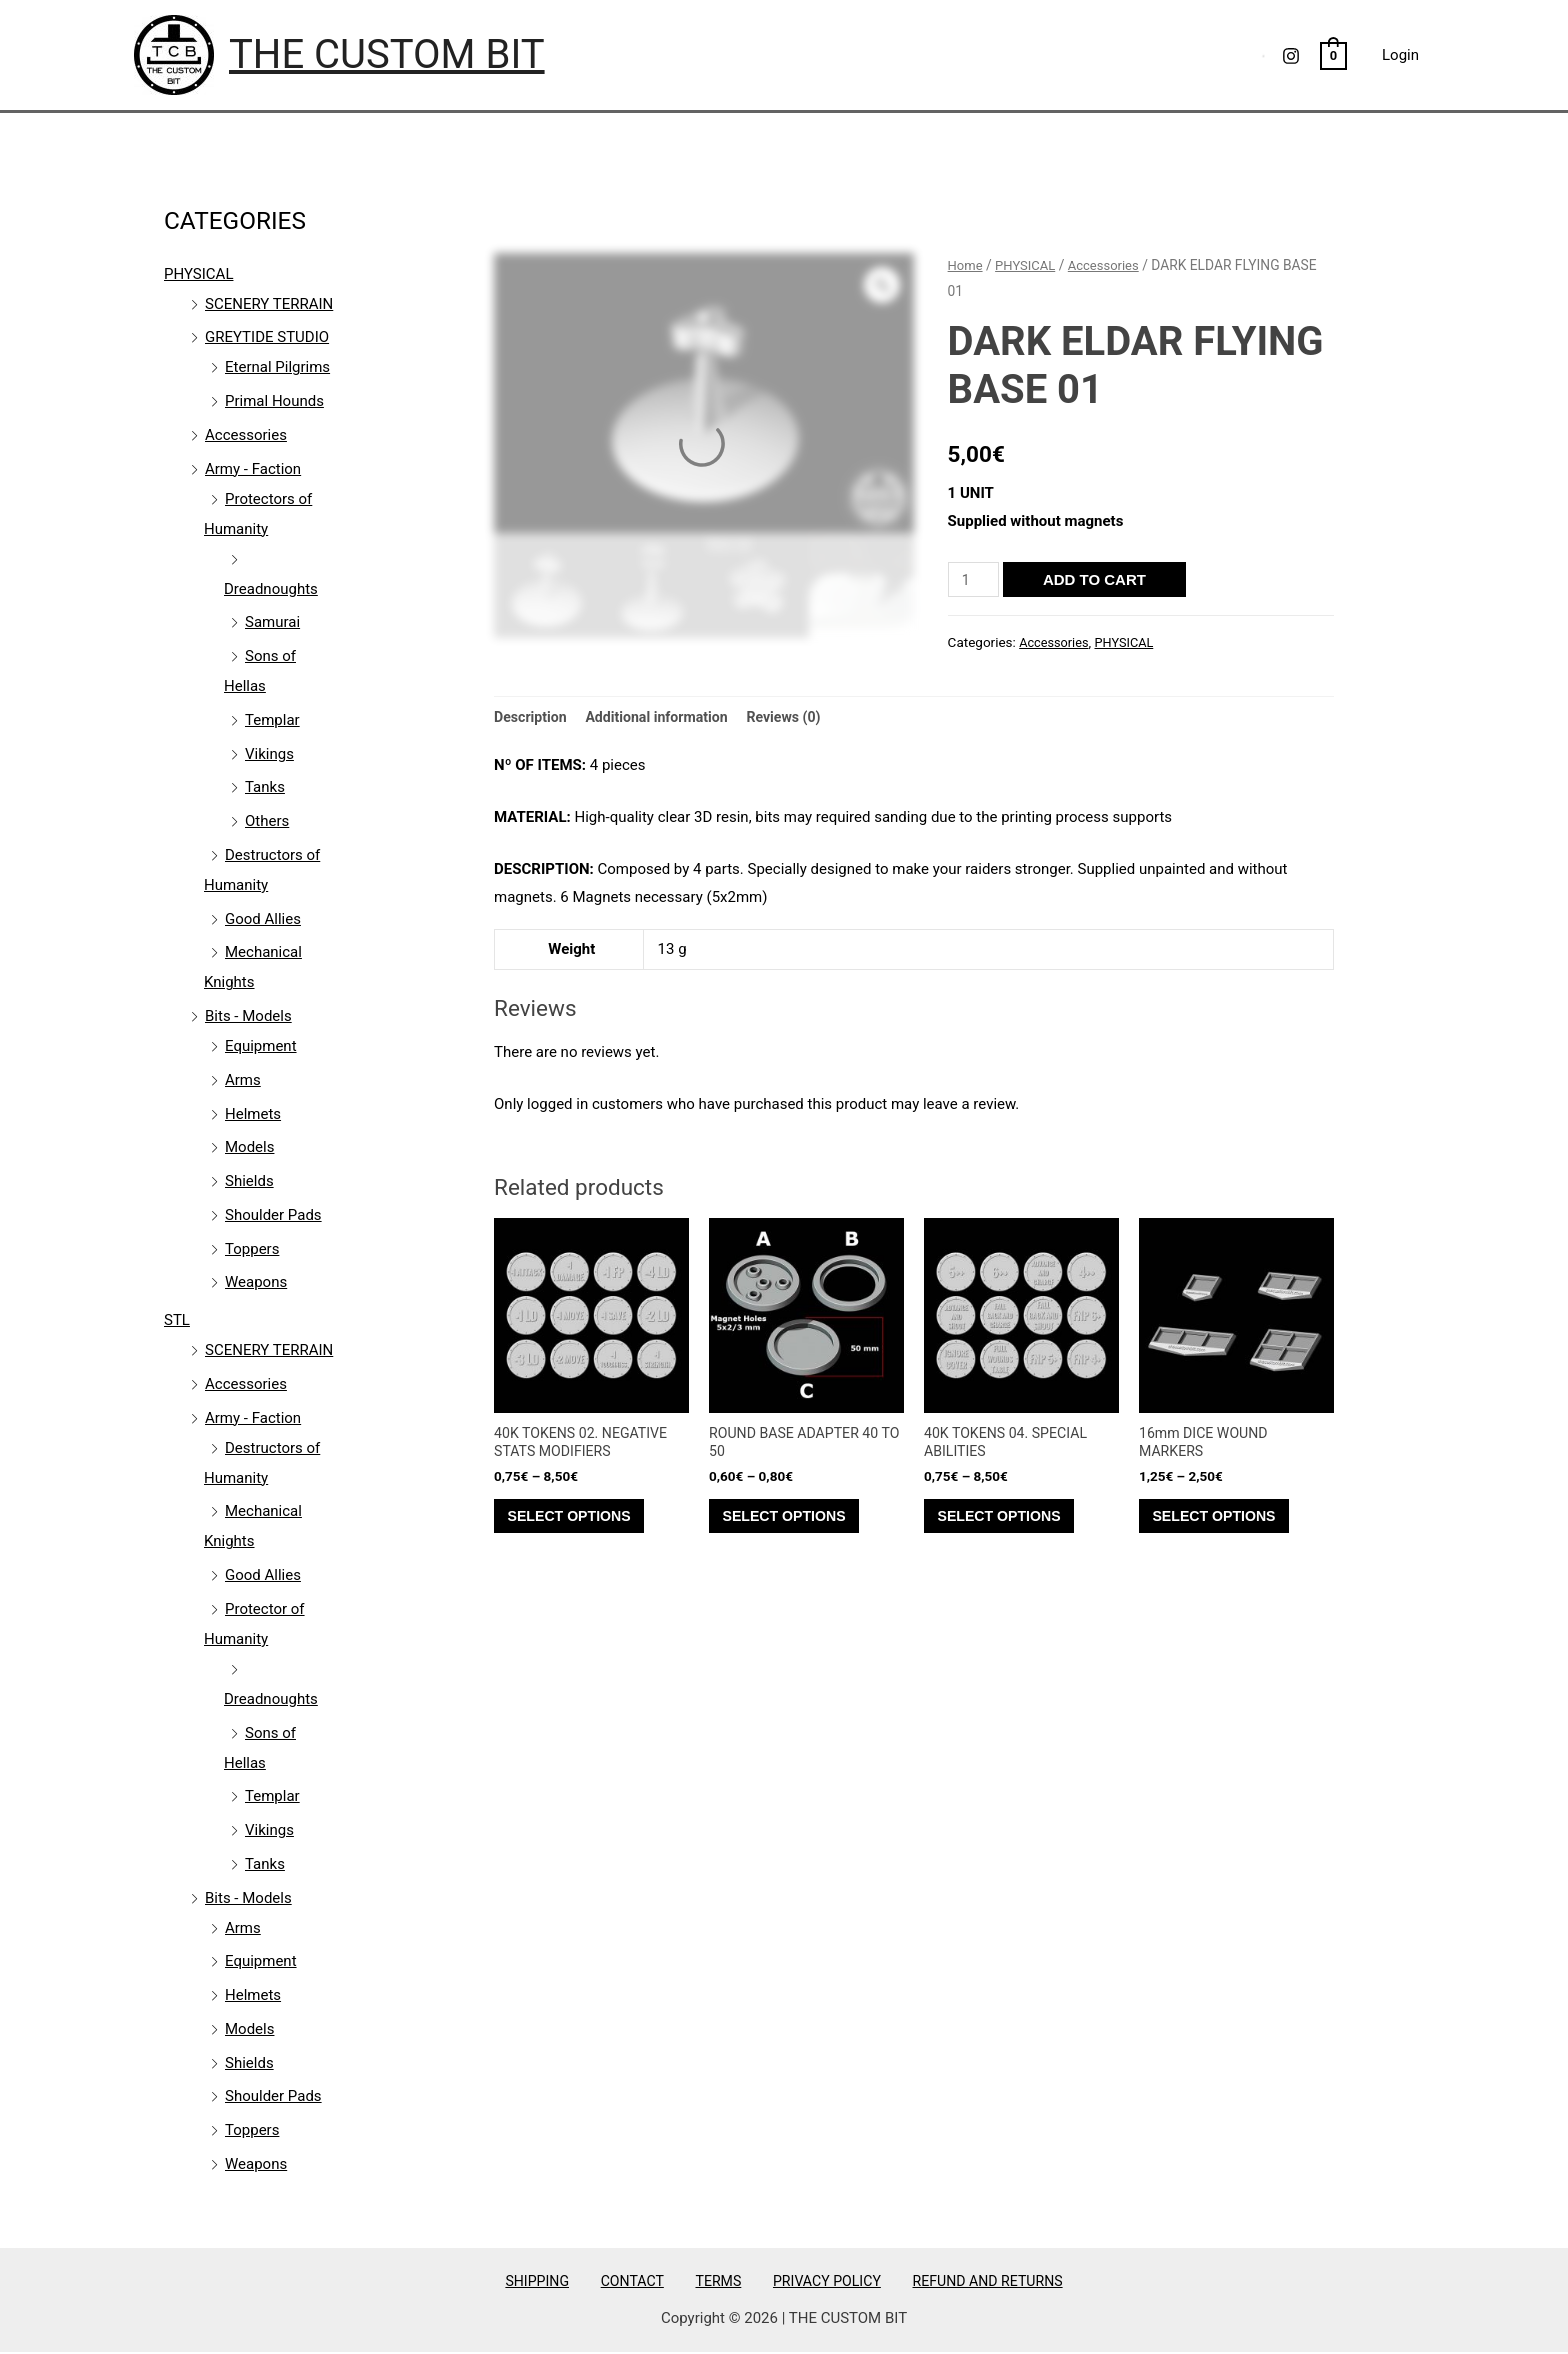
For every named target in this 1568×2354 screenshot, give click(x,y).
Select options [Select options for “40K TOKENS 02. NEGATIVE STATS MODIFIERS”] (579, 1525)
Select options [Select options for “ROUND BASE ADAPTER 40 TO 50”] (794, 1525)
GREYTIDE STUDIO (267, 337)
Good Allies (263, 919)
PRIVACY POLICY (811, 2281)
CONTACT (641, 2281)
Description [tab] (532, 717)
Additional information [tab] (665, 717)
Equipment (261, 1046)
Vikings (269, 754)
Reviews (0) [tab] (799, 717)
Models (249, 1147)
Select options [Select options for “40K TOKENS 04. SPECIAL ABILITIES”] (1009, 1525)
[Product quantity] (975, 579)
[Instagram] (1291, 56)
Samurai (272, 622)
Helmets (253, 1114)
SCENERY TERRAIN (269, 304)
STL (177, 1320)
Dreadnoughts (271, 589)
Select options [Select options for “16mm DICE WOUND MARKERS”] (1224, 1525)
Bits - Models (248, 1016)
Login (1400, 55)
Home (966, 265)
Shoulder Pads (273, 1215)
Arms (243, 1080)
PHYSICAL (198, 274)
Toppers (252, 1249)
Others (267, 821)
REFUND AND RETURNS (963, 2281)
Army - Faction (253, 469)
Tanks (265, 787)
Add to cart (1097, 579)
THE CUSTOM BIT (387, 54)
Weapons (256, 1282)
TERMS (714, 2281)
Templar (272, 720)
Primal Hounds (274, 401)
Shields (249, 1181)
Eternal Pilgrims (277, 367)
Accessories (246, 435)
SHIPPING (559, 2281)
